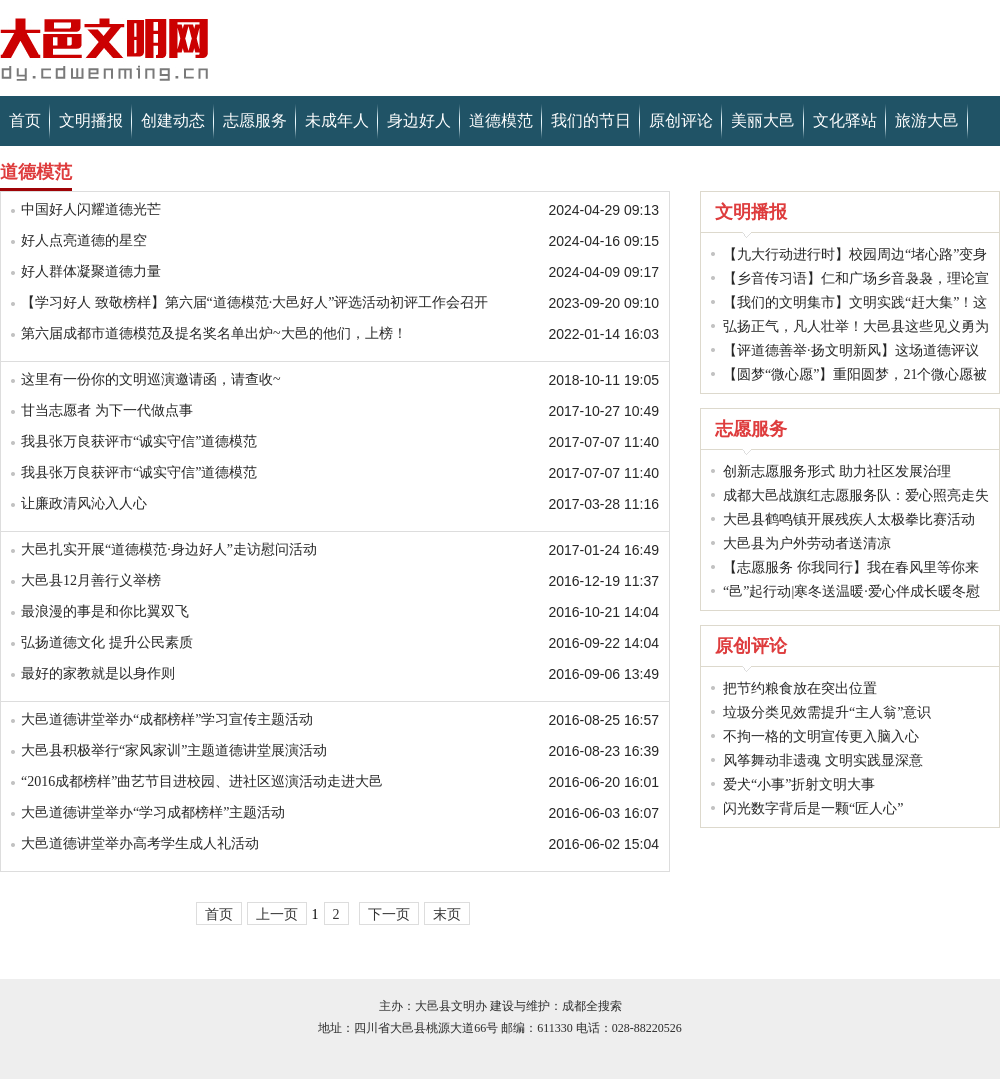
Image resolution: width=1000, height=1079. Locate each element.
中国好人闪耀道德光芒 (91, 209)
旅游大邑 (927, 120)
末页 (447, 914)
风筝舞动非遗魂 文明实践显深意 (823, 760)
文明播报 (91, 120)
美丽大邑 (763, 120)
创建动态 (173, 120)
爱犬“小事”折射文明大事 (799, 784)
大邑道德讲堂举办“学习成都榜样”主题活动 (153, 812)
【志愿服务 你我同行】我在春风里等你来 (851, 567)
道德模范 (501, 120)
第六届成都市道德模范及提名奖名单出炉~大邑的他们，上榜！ (214, 333)
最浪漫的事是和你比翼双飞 (105, 611)
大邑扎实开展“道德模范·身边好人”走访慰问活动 (169, 549)
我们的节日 (591, 120)
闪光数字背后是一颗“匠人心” (813, 808)
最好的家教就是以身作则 (98, 673)
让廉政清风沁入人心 (84, 503)
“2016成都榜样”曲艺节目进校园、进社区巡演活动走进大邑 (202, 781)
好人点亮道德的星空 (84, 240)
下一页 (389, 914)
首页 (25, 120)
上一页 (277, 914)
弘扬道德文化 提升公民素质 (107, 642)
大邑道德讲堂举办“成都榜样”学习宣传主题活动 (167, 719)
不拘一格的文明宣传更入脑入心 (821, 736)
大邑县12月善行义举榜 (91, 580)
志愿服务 (255, 120)
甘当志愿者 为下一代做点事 (107, 410)
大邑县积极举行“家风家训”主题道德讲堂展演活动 (174, 750)
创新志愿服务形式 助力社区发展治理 (837, 471)
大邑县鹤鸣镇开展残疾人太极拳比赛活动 (849, 519)
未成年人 (337, 120)
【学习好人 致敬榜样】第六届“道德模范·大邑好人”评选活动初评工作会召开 (254, 302)
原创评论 (681, 120)
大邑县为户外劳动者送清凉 (807, 543)
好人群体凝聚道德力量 (91, 271)
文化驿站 (845, 120)
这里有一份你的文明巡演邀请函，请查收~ (151, 379)
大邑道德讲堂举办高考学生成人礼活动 (140, 843)
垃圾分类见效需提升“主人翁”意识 (827, 712)
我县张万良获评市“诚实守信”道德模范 (139, 441)
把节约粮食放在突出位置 (800, 688)
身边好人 (419, 120)
